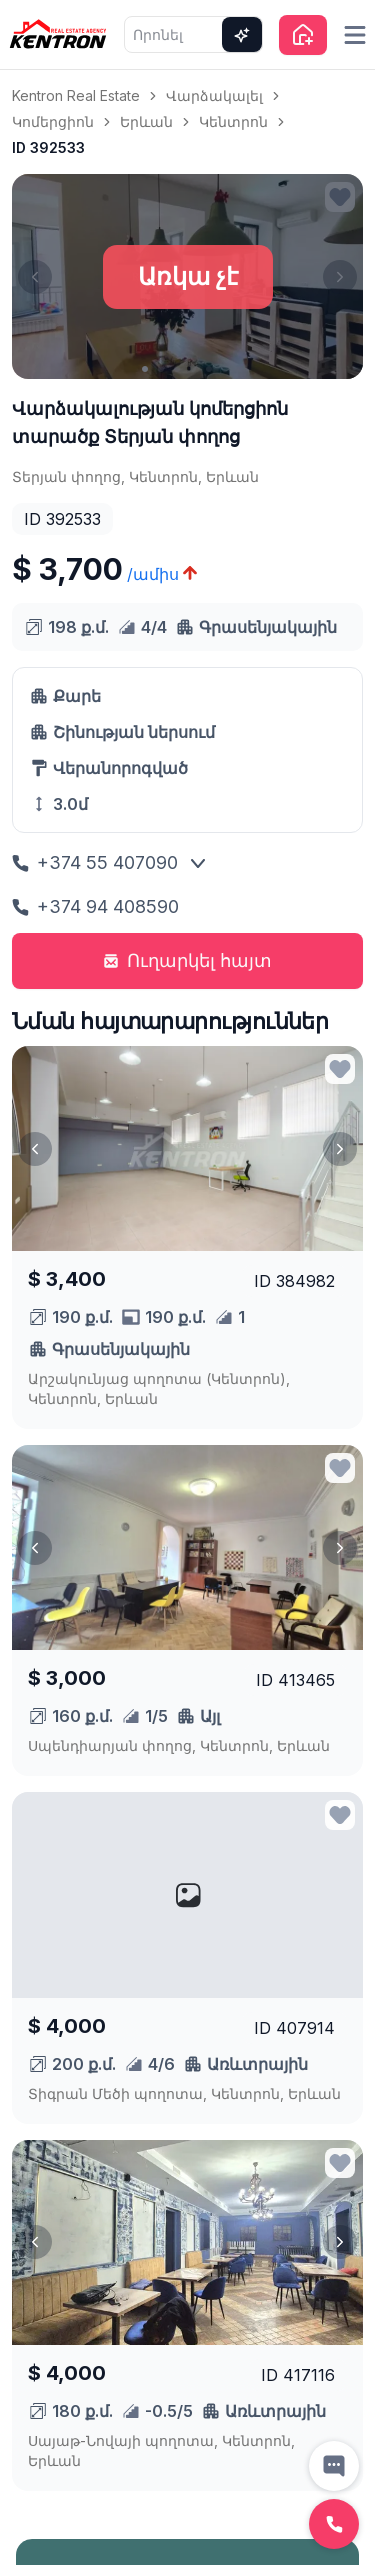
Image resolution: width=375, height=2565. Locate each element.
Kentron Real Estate (76, 95)
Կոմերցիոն (53, 121)
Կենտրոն (233, 121)
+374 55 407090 (95, 862)
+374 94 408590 (95, 906)
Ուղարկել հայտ (187, 960)
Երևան (146, 121)
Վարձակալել (214, 95)
